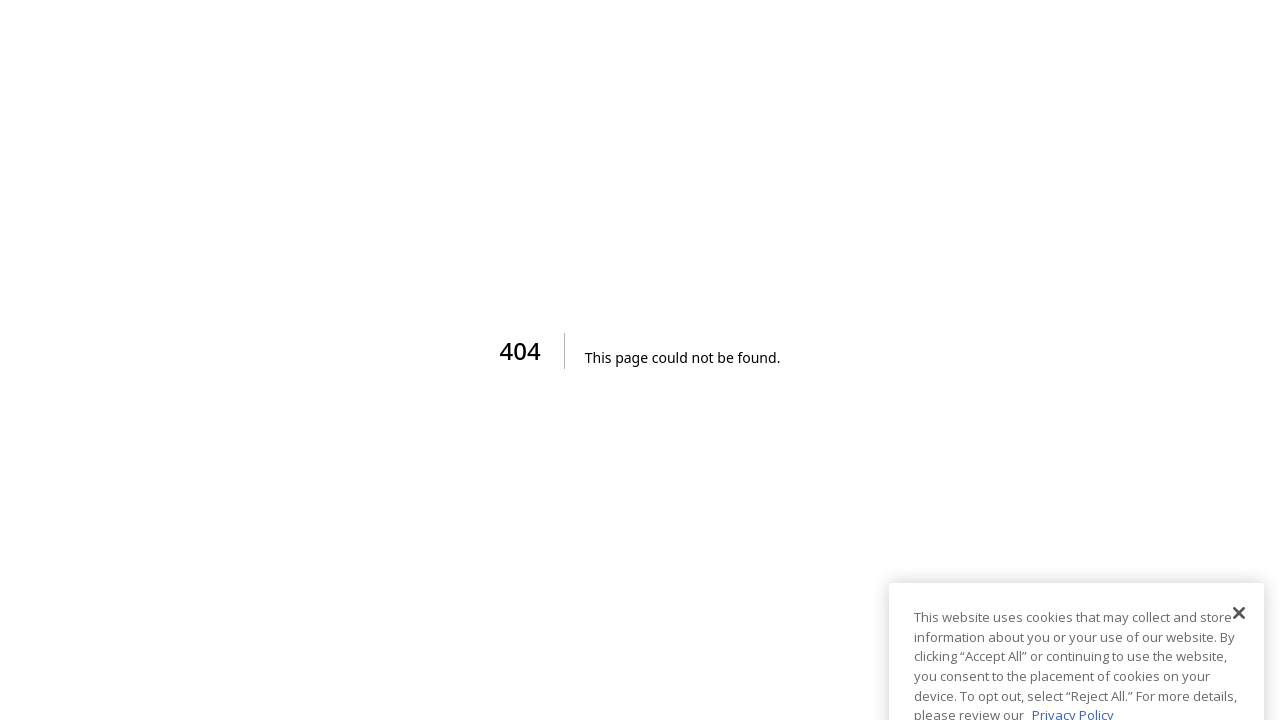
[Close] (1239, 629)
